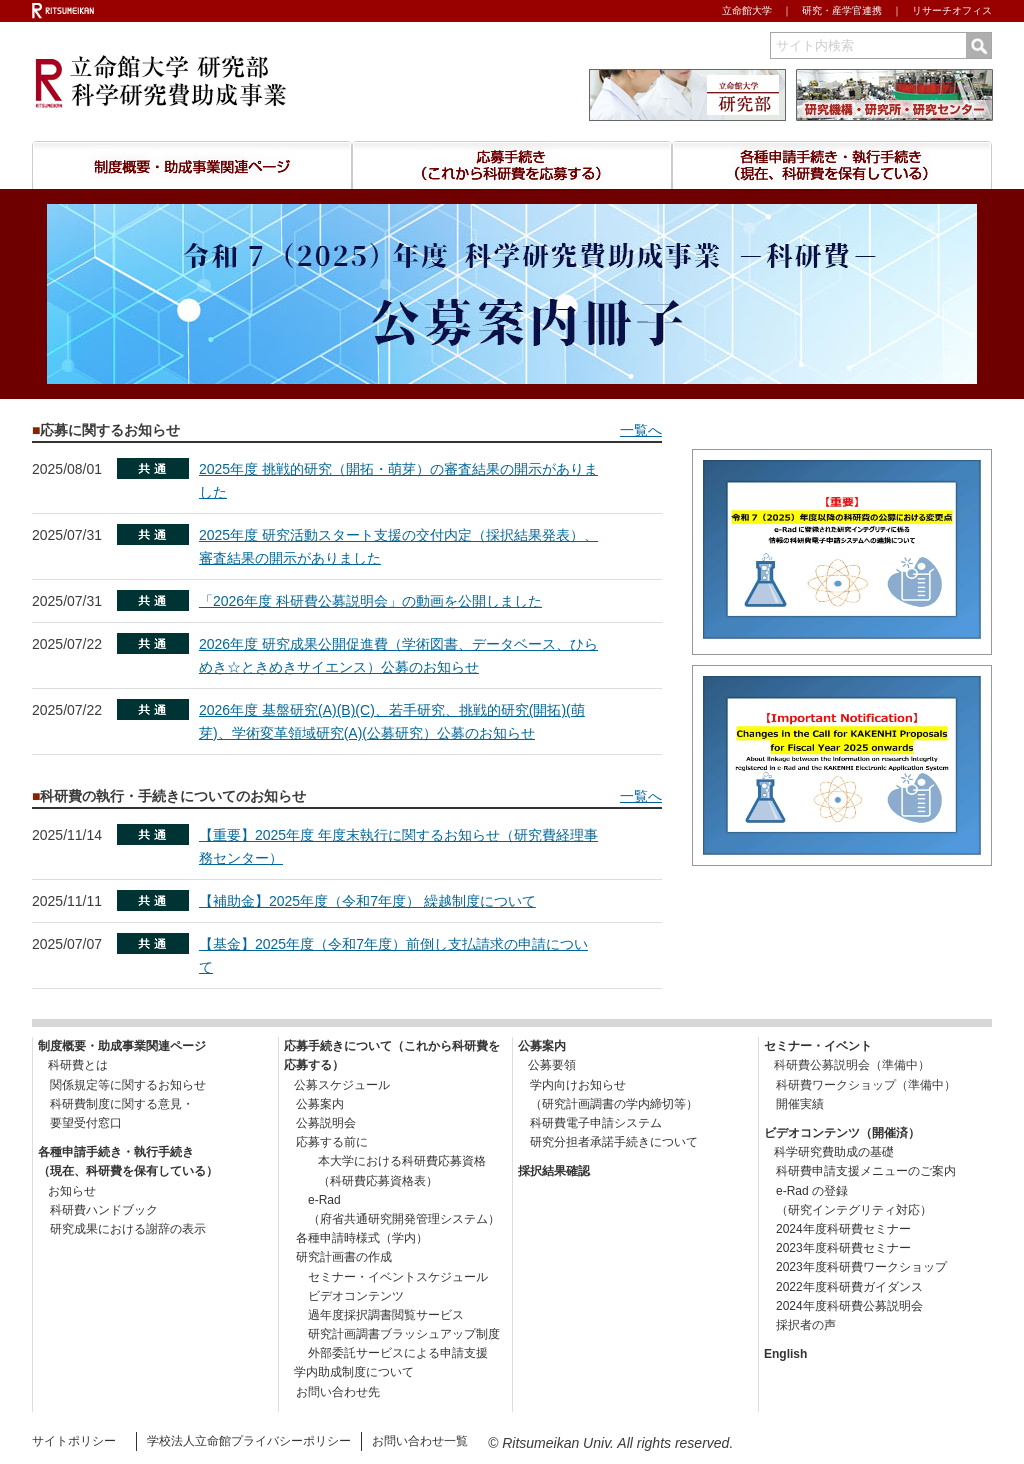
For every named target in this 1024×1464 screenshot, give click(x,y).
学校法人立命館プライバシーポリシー (249, 1441)
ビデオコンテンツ (344, 1296)
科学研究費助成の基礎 (834, 1152)
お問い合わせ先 (332, 1392)
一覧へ (641, 430)
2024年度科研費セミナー (837, 1229)
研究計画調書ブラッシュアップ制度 (392, 1334)
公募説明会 (320, 1123)
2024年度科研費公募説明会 (843, 1306)
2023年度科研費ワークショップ (855, 1267)
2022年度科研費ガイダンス (843, 1287)
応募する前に (326, 1142)
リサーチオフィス (952, 10)
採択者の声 (800, 1325)
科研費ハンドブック (98, 1210)
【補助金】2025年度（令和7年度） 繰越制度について (367, 901)
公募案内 (314, 1104)
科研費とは (78, 1065)
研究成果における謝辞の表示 (122, 1229)
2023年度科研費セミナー (837, 1248)
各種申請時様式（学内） (356, 1238)
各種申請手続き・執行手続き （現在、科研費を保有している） (832, 165)
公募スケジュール (342, 1085)
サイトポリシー (74, 1441)
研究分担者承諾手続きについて (608, 1142)
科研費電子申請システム (590, 1123)
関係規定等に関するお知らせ (122, 1085)
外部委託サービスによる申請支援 (386, 1353)
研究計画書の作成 (338, 1257)
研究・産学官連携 (842, 10)
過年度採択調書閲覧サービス (374, 1315)
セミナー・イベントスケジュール (386, 1277)
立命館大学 (747, 10)
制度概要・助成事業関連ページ (192, 165)
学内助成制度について (354, 1372)
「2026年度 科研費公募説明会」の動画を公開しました (370, 601)
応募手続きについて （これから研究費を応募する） (512, 165)
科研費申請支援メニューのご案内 (860, 1171)
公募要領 (552, 1065)
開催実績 (794, 1104)
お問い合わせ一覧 (420, 1441)
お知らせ (72, 1191)
